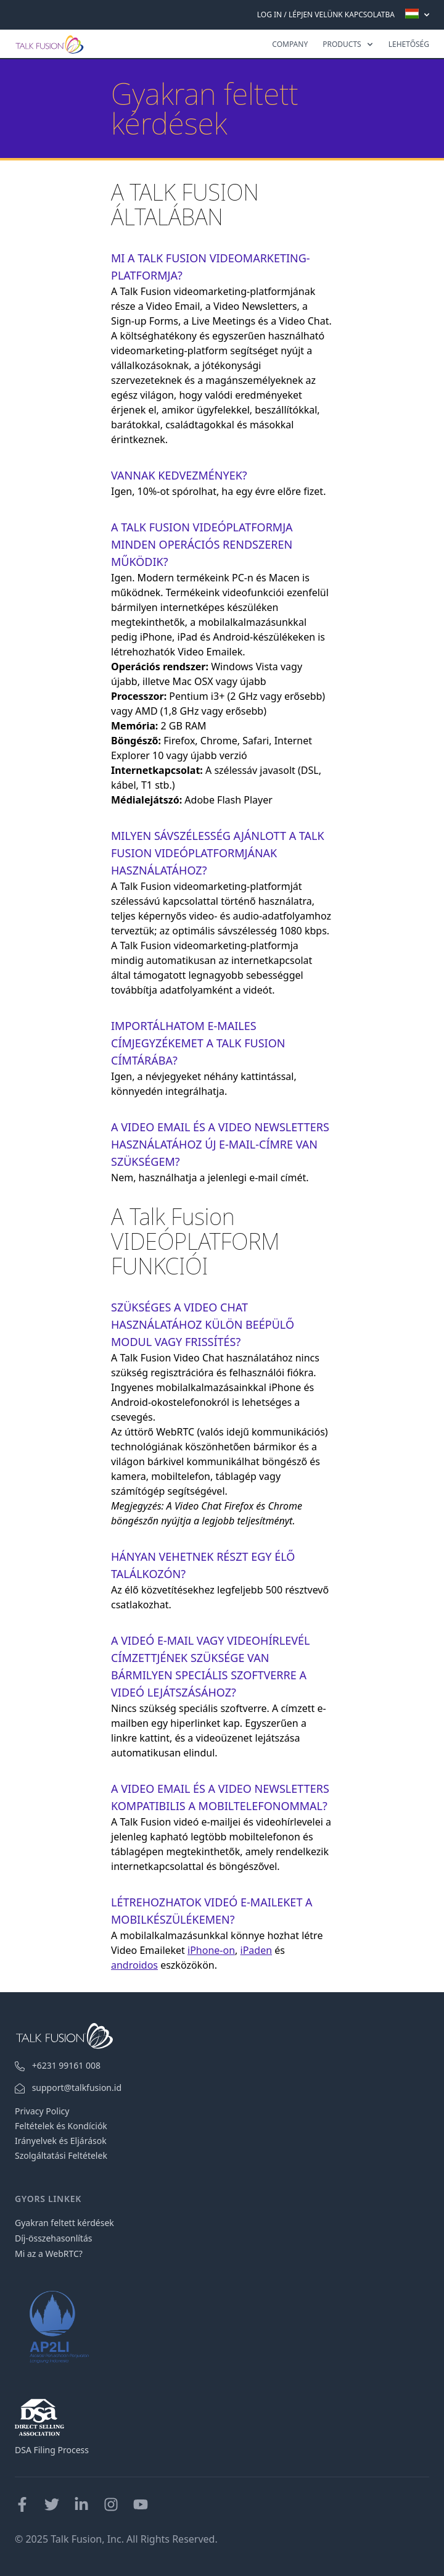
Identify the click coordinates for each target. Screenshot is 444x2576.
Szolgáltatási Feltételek (61, 2155)
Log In (269, 14)
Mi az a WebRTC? (49, 2253)
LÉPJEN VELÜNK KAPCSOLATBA (342, 14)
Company (290, 44)
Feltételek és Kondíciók (61, 2126)
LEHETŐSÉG (408, 44)
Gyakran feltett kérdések (64, 2223)
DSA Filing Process (52, 2450)
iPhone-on (211, 1950)
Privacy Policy (42, 2111)
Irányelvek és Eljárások (61, 2140)
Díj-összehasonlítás (53, 2238)
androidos (134, 1965)
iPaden (256, 1950)
